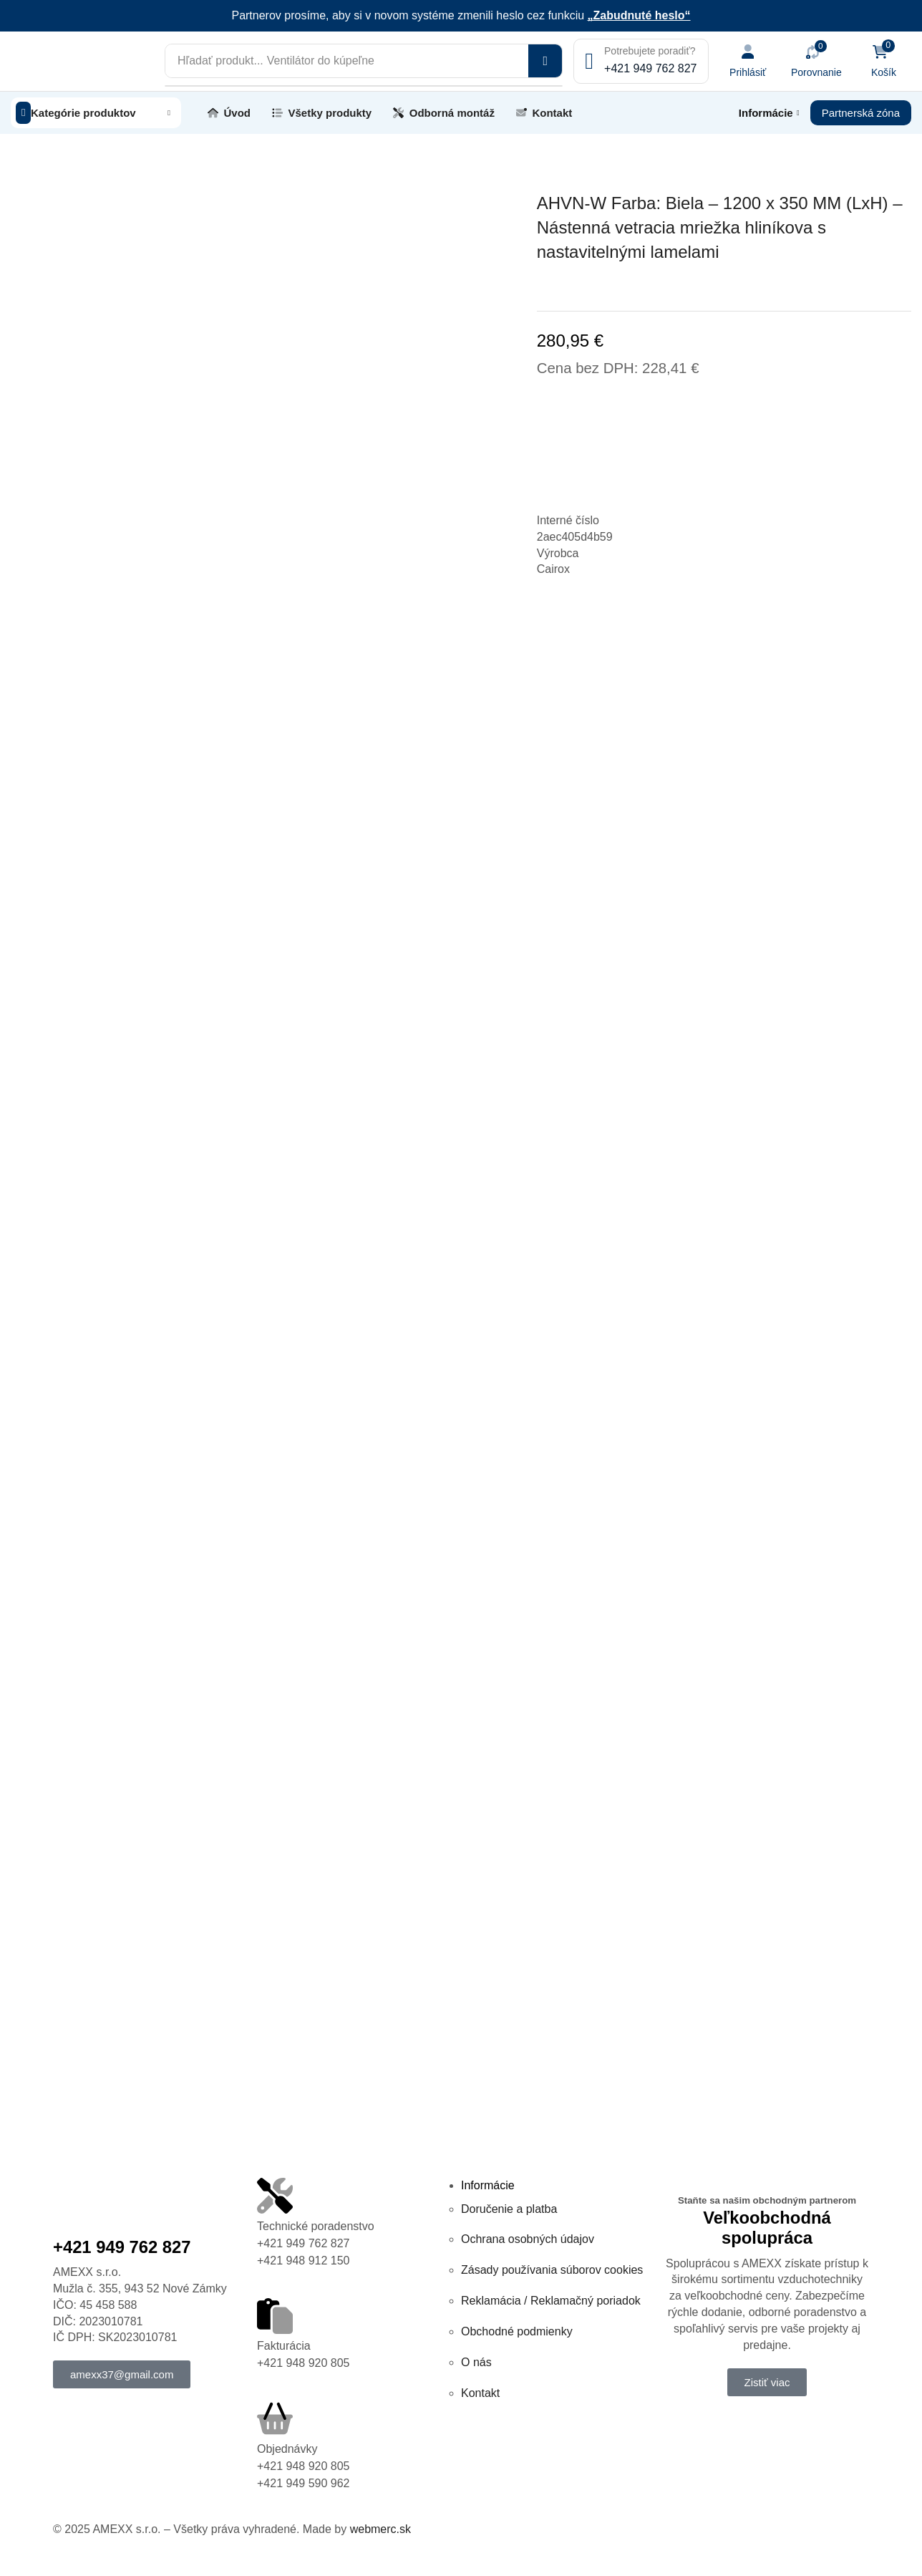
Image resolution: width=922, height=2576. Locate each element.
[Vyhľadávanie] (560, 60)
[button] (760, 60)
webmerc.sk (380, 2528)
